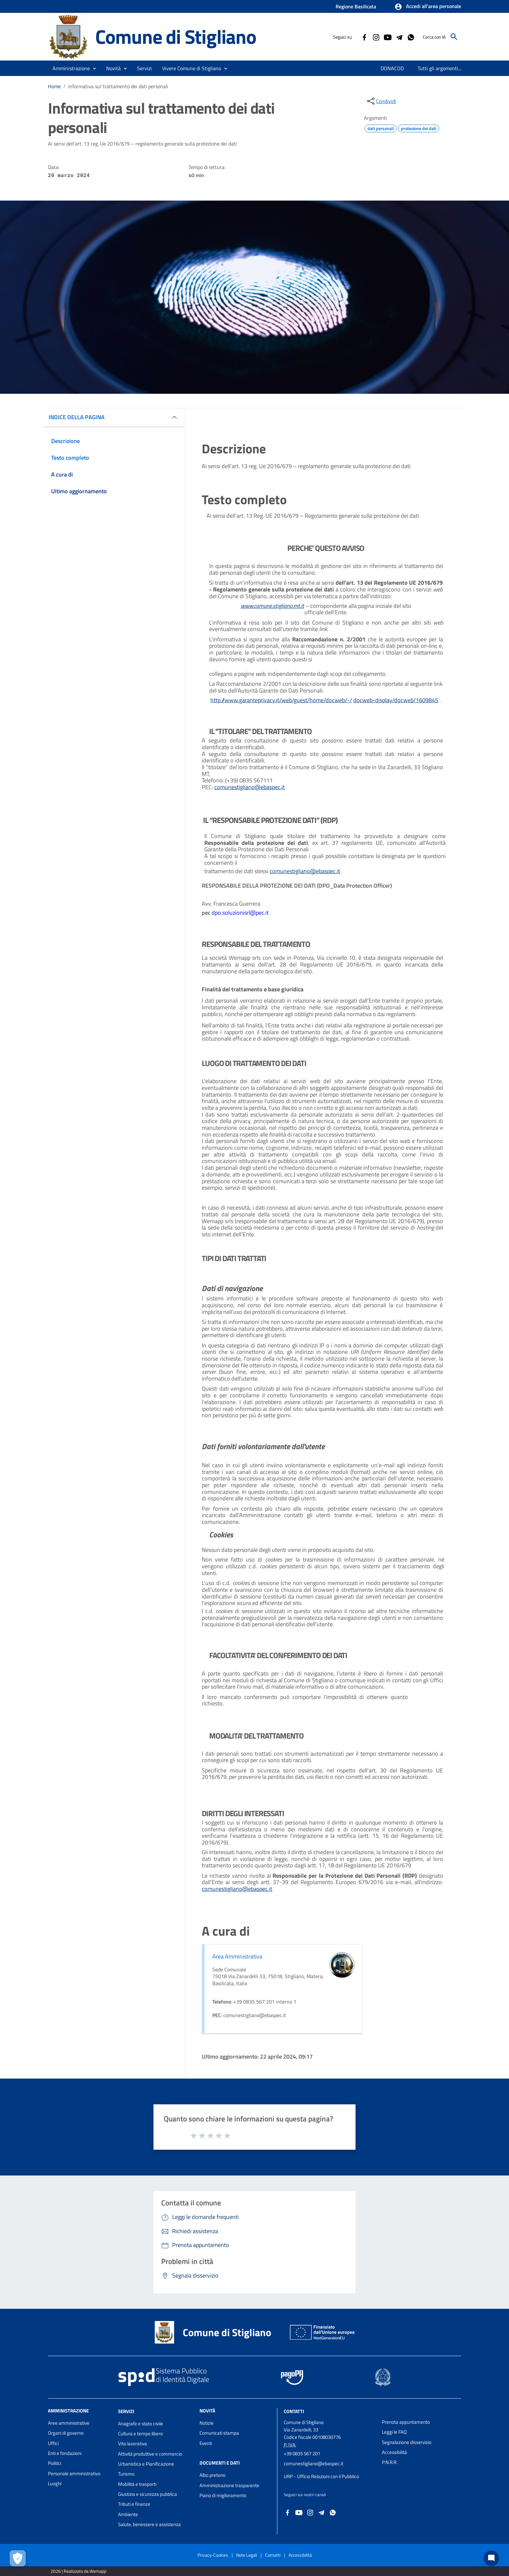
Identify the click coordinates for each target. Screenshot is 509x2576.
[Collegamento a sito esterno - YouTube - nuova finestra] (387, 37)
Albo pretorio (212, 2475)
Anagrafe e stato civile (140, 2423)
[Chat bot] (491, 2558)
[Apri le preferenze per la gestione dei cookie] (18, 2558)
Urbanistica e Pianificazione (146, 2463)
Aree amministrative (68, 2423)
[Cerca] (454, 37)
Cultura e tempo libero (140, 2433)
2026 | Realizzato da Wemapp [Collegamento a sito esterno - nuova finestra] (78, 2571)
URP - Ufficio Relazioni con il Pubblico (321, 2476)
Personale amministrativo (74, 2473)
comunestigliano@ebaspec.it (313, 2463)
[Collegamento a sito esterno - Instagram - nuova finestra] (376, 37)
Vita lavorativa (132, 2443)
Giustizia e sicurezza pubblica (147, 2494)
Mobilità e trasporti (137, 2484)
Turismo (126, 2473)
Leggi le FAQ (394, 2432)
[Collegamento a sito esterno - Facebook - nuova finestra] (364, 37)
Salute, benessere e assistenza (149, 2524)
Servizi (126, 2411)
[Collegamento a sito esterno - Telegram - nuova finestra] (399, 37)
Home (54, 86)
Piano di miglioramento (222, 2495)
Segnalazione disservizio (406, 2442)
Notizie (206, 2423)
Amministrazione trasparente (229, 2485)
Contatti (294, 2411)
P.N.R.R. (389, 2462)
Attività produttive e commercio (150, 2454)
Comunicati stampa (219, 2433)
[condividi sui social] (381, 101)
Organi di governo (66, 2433)
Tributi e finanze (134, 2504)
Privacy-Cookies (213, 2555)
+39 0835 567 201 (302, 2453)
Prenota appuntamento (406, 2422)
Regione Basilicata (356, 6)
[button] (427, 7)
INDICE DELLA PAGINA (77, 417)
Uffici (53, 2443)
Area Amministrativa (237, 1956)
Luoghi (54, 2483)
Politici (54, 2463)
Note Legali (246, 2555)
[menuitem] (389, 68)
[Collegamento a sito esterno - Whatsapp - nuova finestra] (410, 37)
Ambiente (128, 2514)
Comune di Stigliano (175, 37)
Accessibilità (394, 2452)
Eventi (205, 2443)
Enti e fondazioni (64, 2453)
